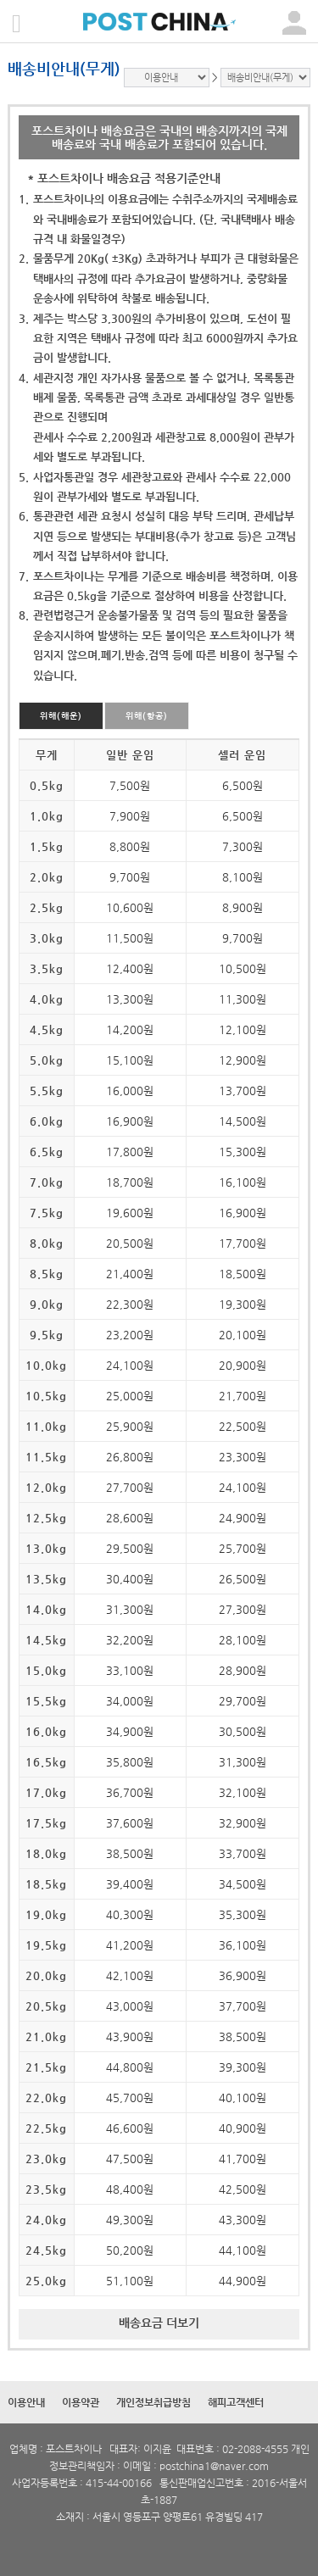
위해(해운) (61, 716)
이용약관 (80, 2402)
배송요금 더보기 (159, 2322)
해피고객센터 (236, 2402)
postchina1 (184, 2466)
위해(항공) (147, 716)
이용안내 (26, 2402)
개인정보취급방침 (153, 2402)
